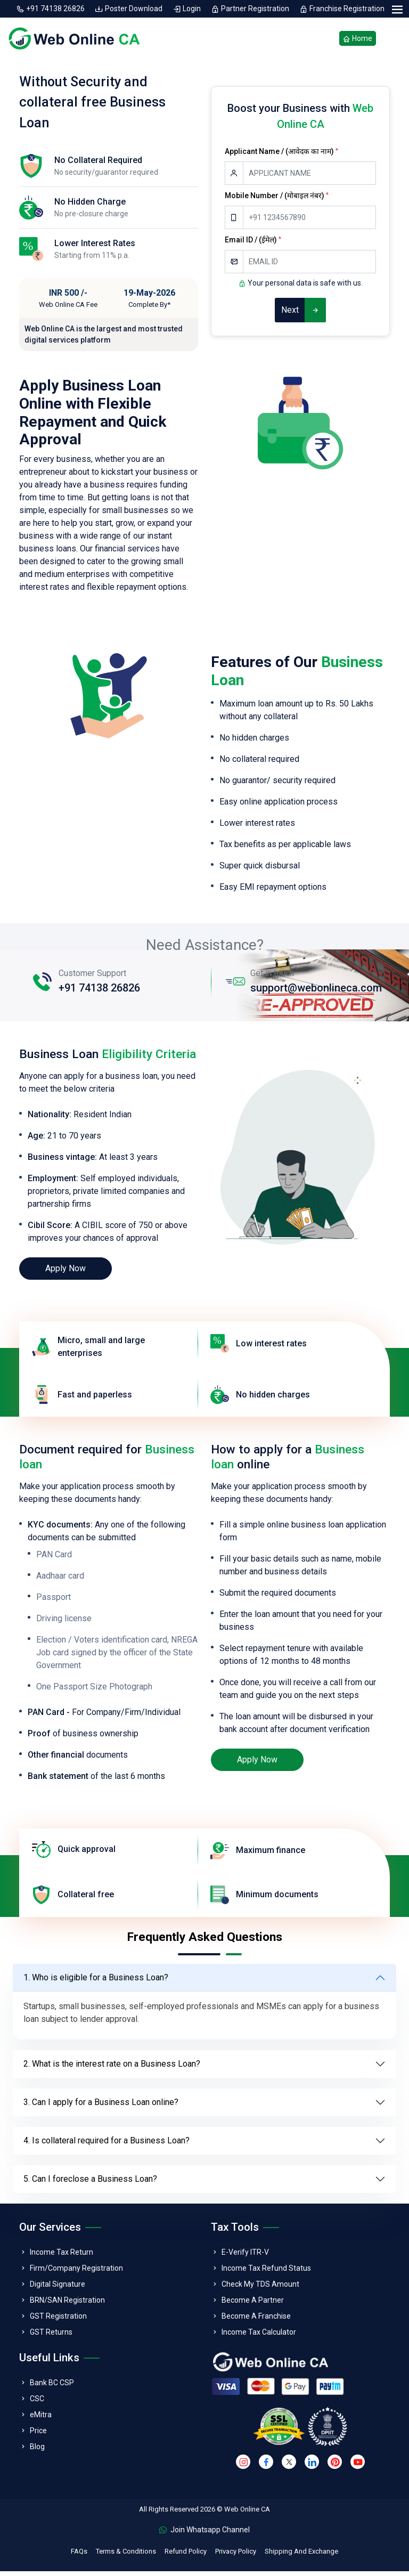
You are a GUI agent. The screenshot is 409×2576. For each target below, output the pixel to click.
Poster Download (129, 8)
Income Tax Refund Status (266, 2273)
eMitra (41, 2419)
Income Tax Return (61, 2257)
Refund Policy (186, 2556)
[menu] (397, 10)
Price (38, 2435)
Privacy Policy (235, 2556)
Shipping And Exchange (301, 2556)
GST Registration (58, 2321)
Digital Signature (57, 2289)
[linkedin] (312, 2466)
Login (187, 8)
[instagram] (243, 2466)
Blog (37, 2451)
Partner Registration (251, 8)
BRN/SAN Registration (67, 2305)
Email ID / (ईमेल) (253, 244)
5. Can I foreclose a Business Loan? (90, 2184)
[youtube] (357, 2466)
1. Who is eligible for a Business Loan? (95, 1982)
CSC (37, 2403)
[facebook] (266, 2466)
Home (357, 41)
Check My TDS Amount (260, 2289)
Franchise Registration (342, 8)
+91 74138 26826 (51, 8)
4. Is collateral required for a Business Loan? (106, 2145)
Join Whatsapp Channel (204, 2534)
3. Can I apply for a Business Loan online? (100, 2107)
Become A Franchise (256, 2321)
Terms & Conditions (126, 2556)
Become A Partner (253, 2305)
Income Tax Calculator (259, 2337)
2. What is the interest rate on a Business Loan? (111, 2068)
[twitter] (289, 2466)
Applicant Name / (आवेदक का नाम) (281, 156)
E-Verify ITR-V (245, 2257)
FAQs (79, 2556)
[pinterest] (335, 2466)
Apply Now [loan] (65, 1273)
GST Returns (51, 2337)
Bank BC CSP (52, 2387)
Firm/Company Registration (76, 2273)
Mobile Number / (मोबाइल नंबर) (277, 200)
